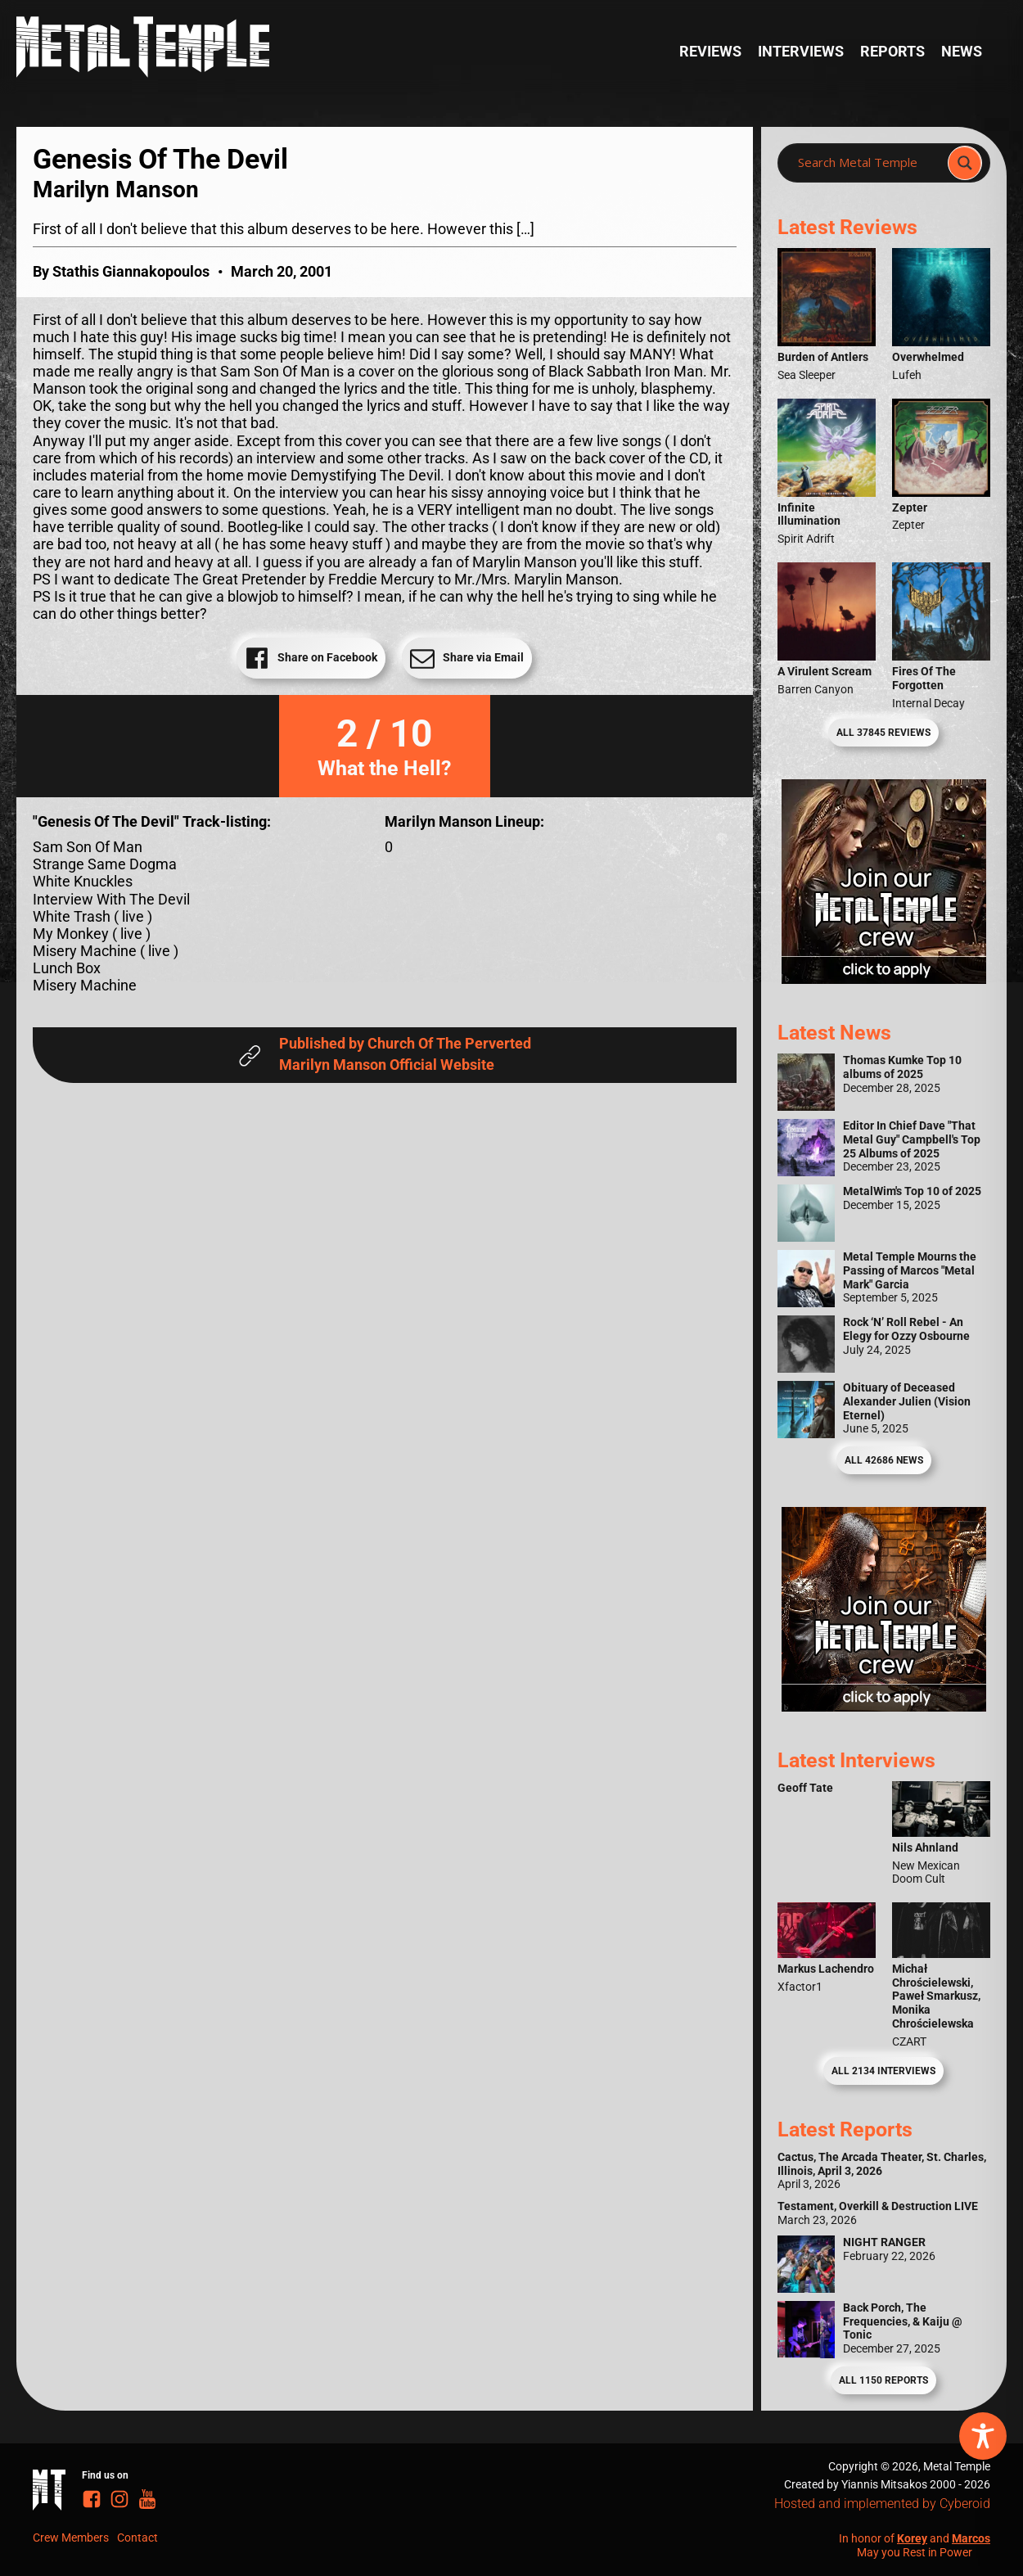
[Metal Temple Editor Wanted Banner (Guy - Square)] (884, 1707)
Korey (912, 2538)
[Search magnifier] (965, 163)
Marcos (971, 2538)
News (961, 51)
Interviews (801, 51)
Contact (137, 2537)
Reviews (710, 51)
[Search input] (867, 162)
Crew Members (71, 2537)
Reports (892, 51)
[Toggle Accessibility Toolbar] (983, 2436)
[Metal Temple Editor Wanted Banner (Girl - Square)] (884, 979)
